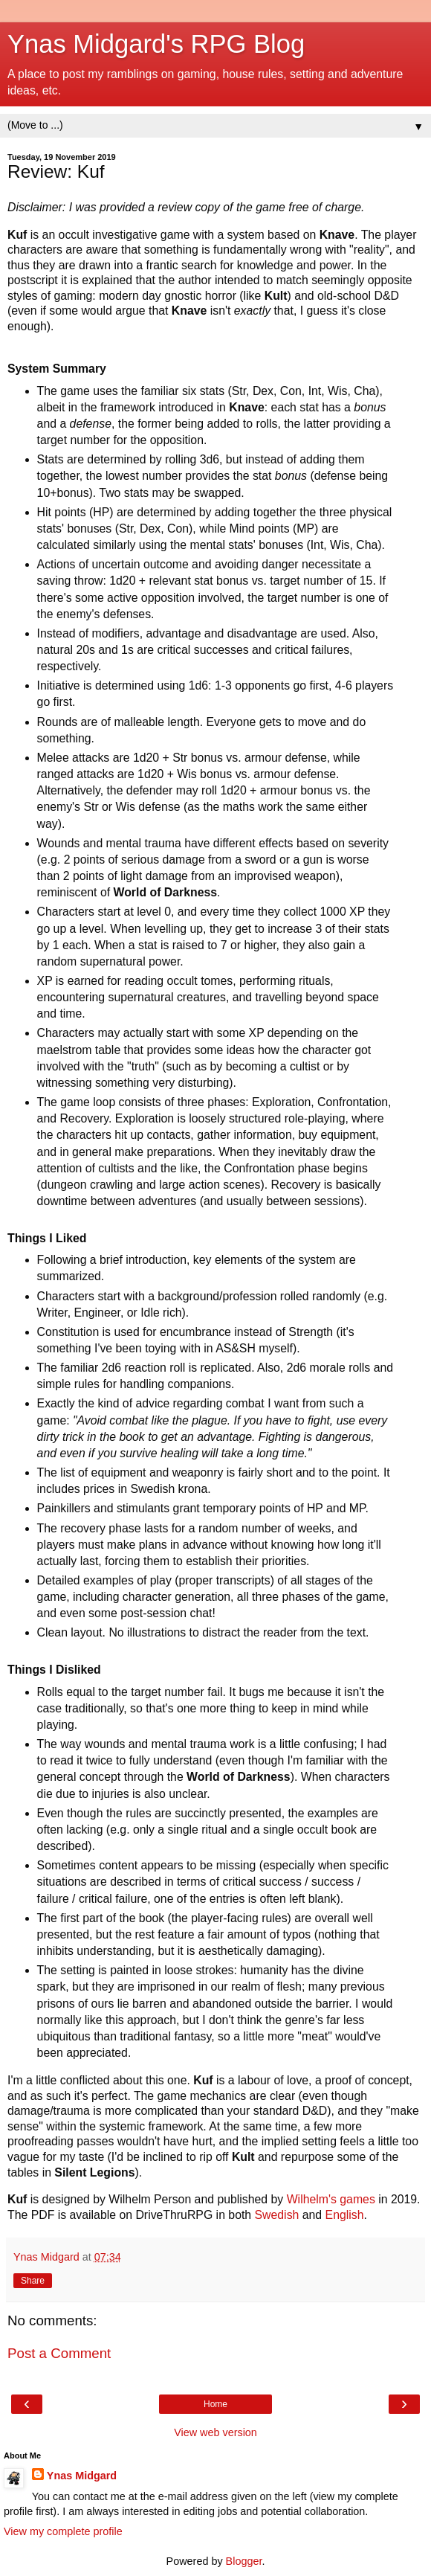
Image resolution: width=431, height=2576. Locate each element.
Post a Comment (59, 2353)
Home (215, 2404)
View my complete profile (63, 2531)
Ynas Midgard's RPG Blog (156, 44)
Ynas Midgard (82, 2476)
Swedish (277, 2215)
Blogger (244, 2561)
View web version (215, 2432)
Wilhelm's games (331, 2199)
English (344, 2215)
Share (33, 2280)
